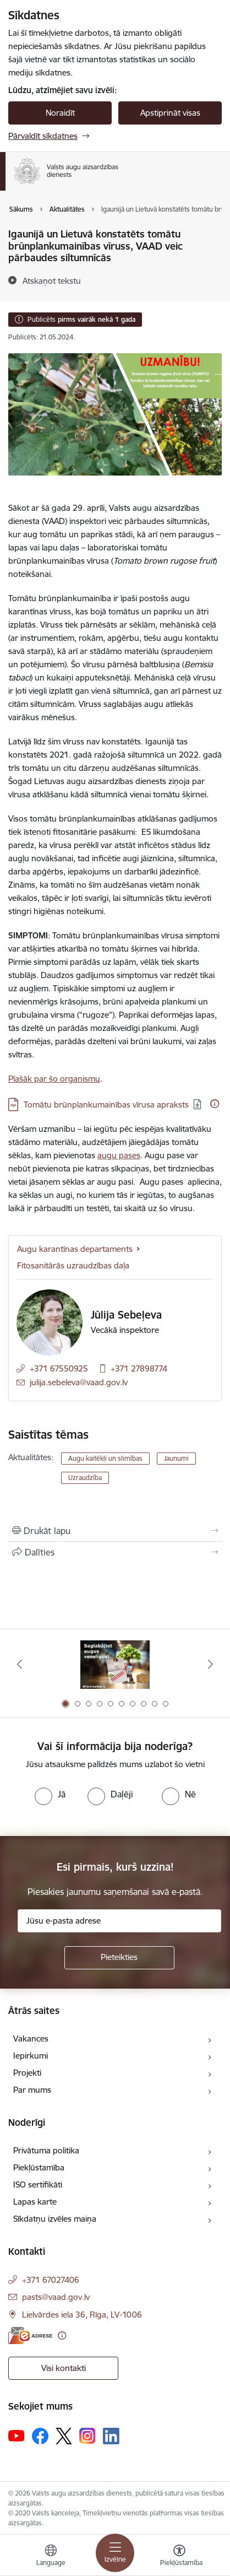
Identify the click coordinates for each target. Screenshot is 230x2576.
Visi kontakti (63, 2368)
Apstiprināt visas (170, 112)
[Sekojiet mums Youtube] (16, 2435)
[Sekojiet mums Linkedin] (111, 2436)
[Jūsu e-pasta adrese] (119, 1920)
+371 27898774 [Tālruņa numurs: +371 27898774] (139, 1368)
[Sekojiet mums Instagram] (87, 2436)
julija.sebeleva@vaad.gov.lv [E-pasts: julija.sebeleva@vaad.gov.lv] (79, 1382)
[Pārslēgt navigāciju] (115, 2553)
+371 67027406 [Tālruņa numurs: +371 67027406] (50, 2280)
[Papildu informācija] (214, 1103)
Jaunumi (176, 1458)
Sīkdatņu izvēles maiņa (54, 2218)
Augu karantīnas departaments (75, 1249)
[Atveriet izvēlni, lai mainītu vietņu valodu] (50, 2556)
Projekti (27, 2072)
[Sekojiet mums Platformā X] (64, 2436)
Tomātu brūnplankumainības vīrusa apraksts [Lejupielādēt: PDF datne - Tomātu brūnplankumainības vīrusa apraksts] (106, 1104)
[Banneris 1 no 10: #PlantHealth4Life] (115, 1664)
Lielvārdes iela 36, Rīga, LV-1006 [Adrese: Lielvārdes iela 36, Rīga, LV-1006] (82, 2314)
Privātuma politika (46, 2150)
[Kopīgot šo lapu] (115, 1552)
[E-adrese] (30, 2335)
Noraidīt (60, 112)
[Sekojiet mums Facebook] (40, 2436)
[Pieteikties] (119, 1957)
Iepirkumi (30, 2055)
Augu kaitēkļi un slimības (105, 1458)
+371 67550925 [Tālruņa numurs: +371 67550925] (59, 1368)
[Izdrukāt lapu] (115, 1530)
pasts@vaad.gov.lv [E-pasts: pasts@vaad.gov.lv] (56, 2297)
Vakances (30, 2038)
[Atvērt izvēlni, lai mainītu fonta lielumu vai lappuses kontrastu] (179, 2556)
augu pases (118, 1155)
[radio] (50, 1794)
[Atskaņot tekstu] (52, 280)
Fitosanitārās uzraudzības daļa (73, 1265)
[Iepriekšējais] (19, 1664)
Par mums (32, 2089)
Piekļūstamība (38, 2167)
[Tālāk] (210, 1664)
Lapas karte (35, 2201)
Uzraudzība (85, 1477)
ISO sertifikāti (37, 2184)
